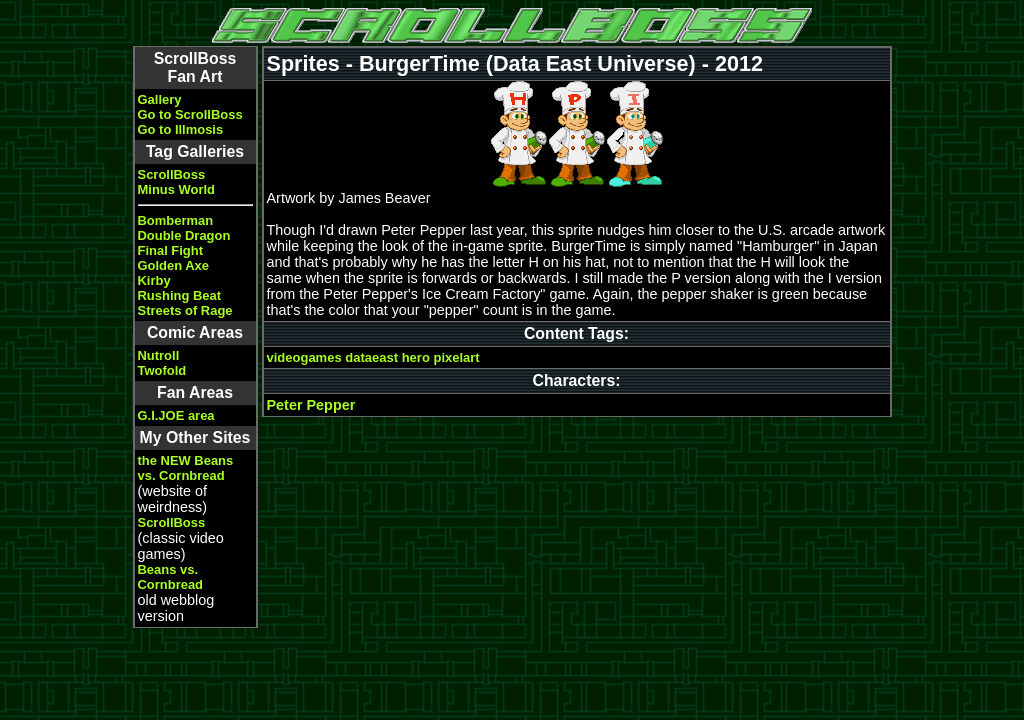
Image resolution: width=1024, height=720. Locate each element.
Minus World (176, 189)
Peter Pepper (311, 405)
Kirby (154, 280)
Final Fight (170, 250)
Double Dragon (184, 235)
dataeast (371, 357)
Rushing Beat (179, 295)
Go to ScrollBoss (190, 114)
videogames (304, 357)
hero (416, 357)
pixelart (456, 357)
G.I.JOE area (176, 415)
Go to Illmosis (181, 129)
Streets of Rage (185, 310)
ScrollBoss (172, 174)
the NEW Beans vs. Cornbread (186, 468)
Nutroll (159, 355)
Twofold (162, 370)
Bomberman (176, 220)
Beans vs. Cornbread (171, 577)
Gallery (160, 99)
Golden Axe (174, 265)
